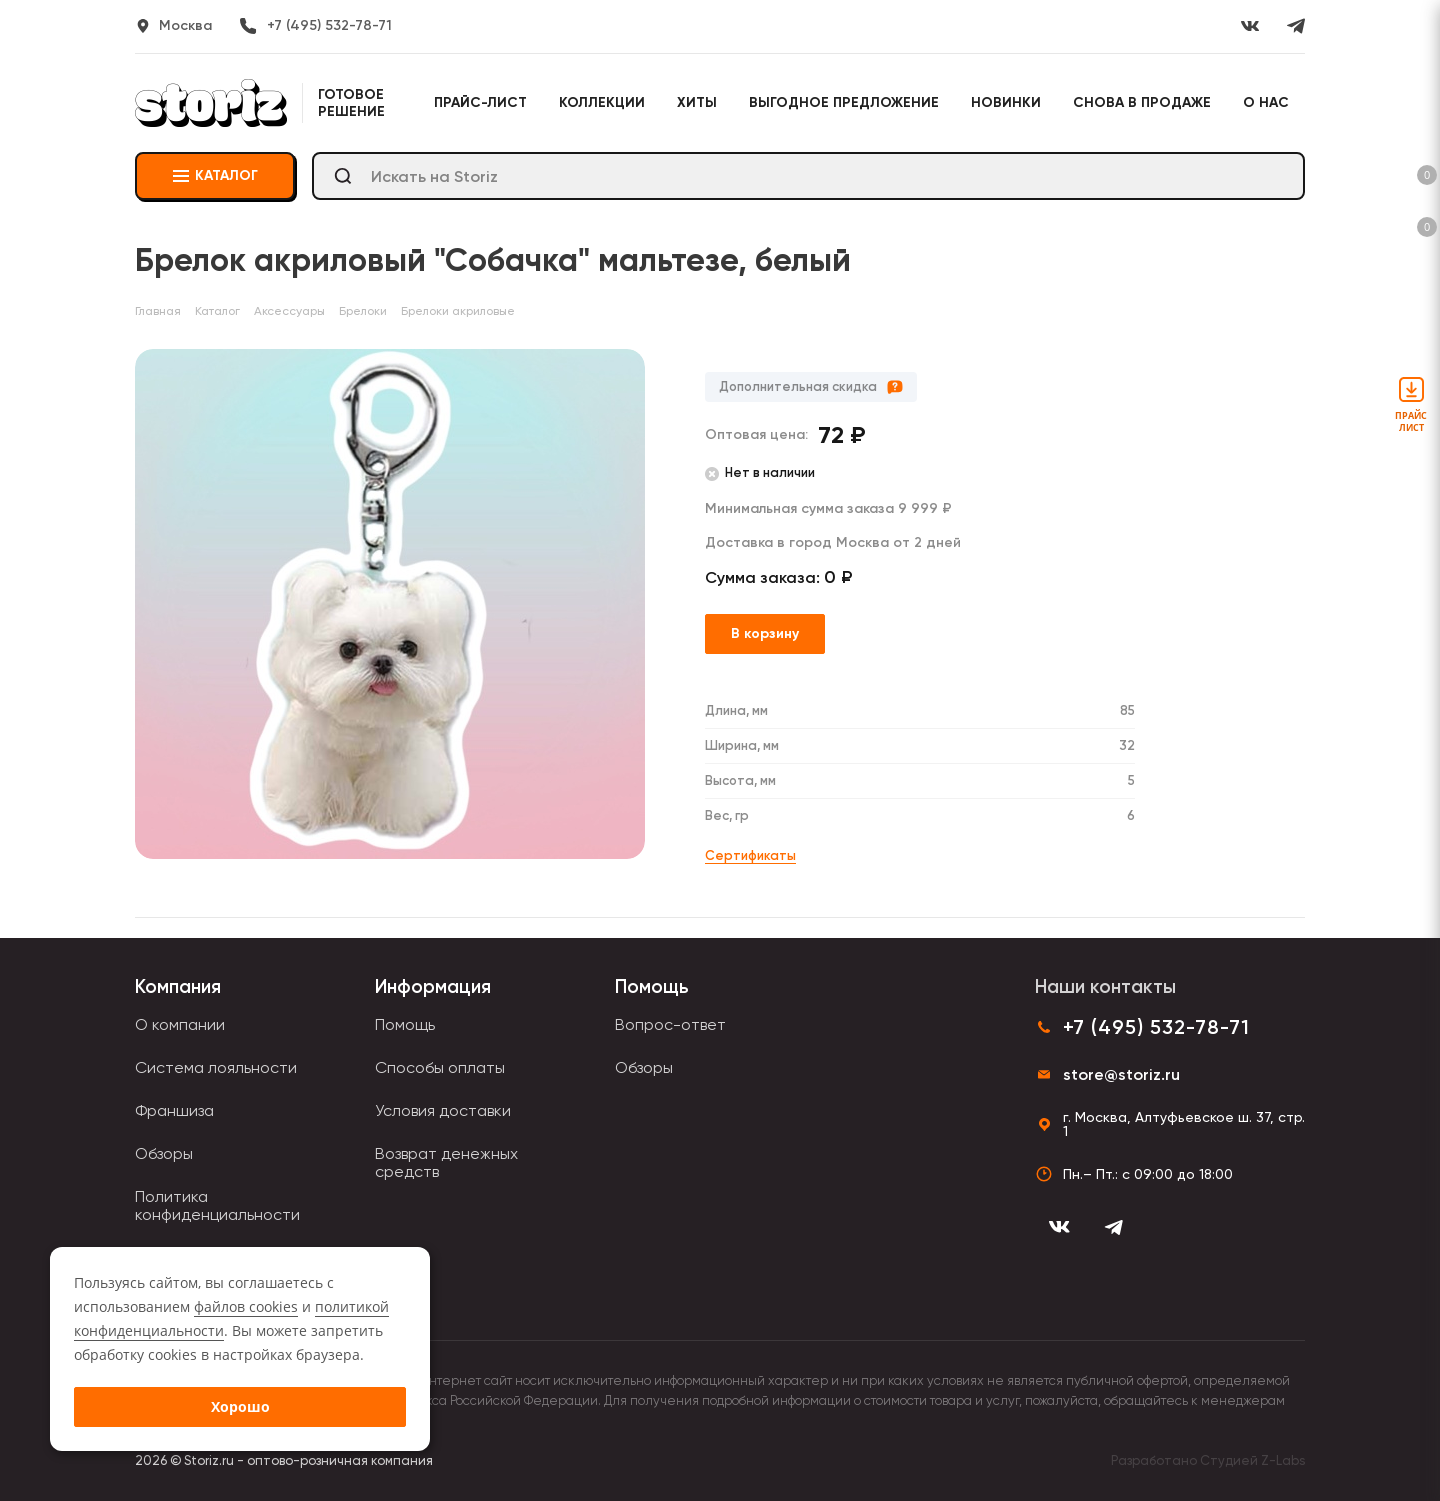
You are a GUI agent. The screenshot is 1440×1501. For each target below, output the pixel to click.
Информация (433, 986)
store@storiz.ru (1121, 1074)
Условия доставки (443, 1110)
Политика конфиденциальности (217, 1205)
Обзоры (164, 1153)
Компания (178, 986)
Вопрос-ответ (670, 1024)
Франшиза (174, 1110)
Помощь (405, 1024)
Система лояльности (216, 1067)
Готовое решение (351, 103)
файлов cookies (246, 1306)
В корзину (765, 633)
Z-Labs (1283, 1460)
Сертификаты (750, 855)
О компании (180, 1024)
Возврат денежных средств (446, 1162)
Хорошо (240, 1406)
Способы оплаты (440, 1067)
